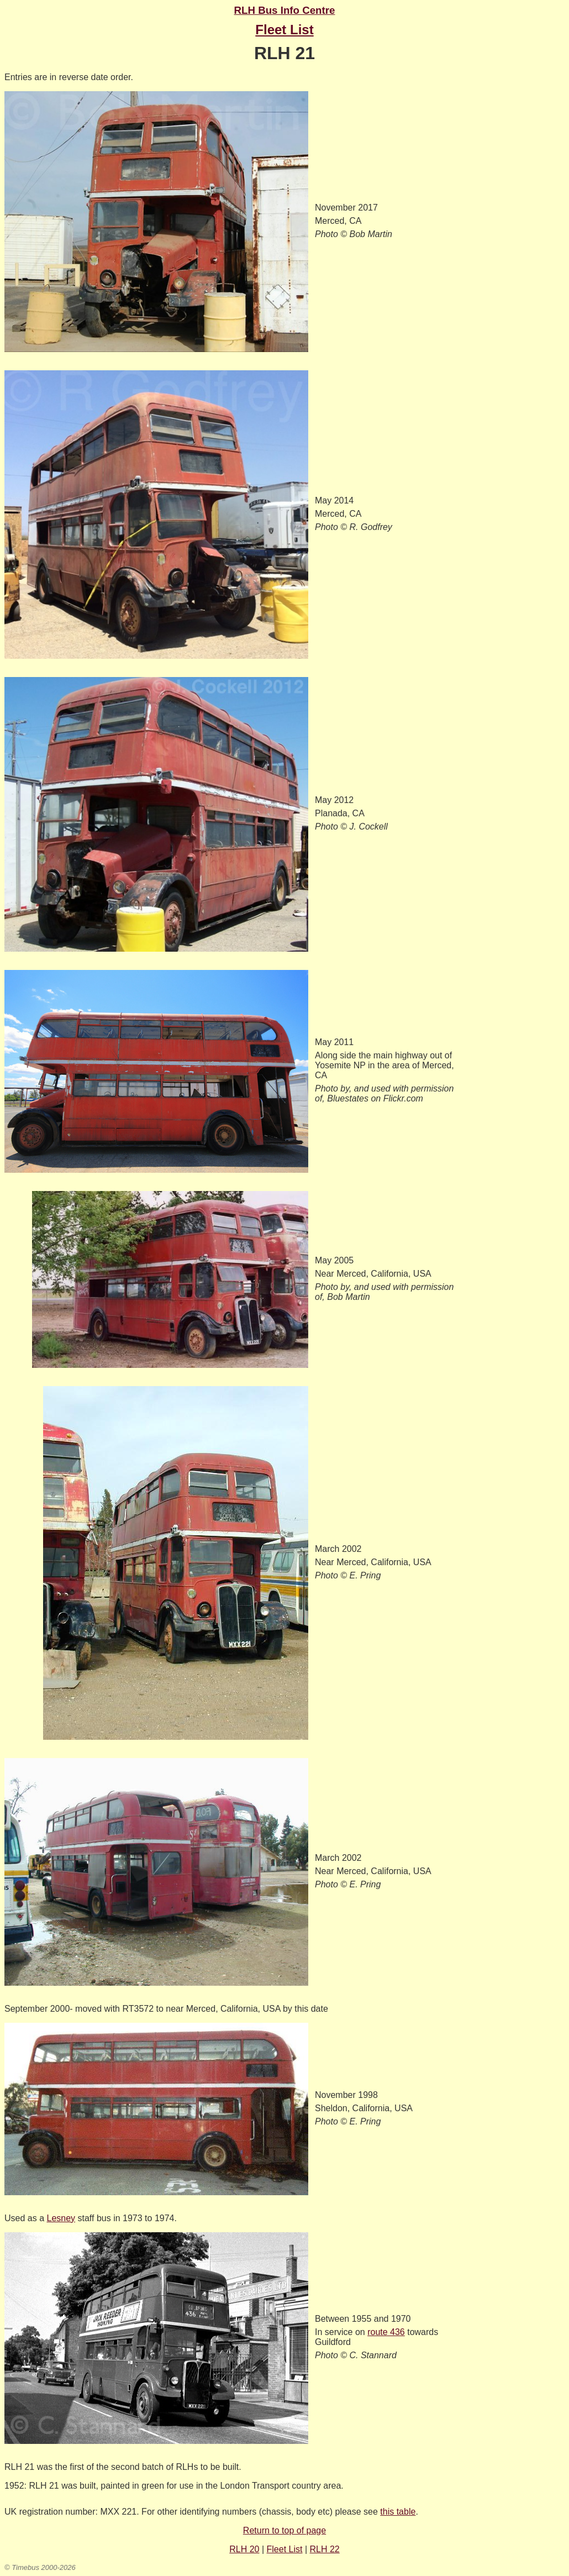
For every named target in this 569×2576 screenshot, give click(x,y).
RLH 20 (244, 2549)
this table (397, 2511)
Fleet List (285, 2549)
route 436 (386, 2332)
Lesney (60, 2218)
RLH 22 (325, 2549)
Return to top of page (284, 2530)
